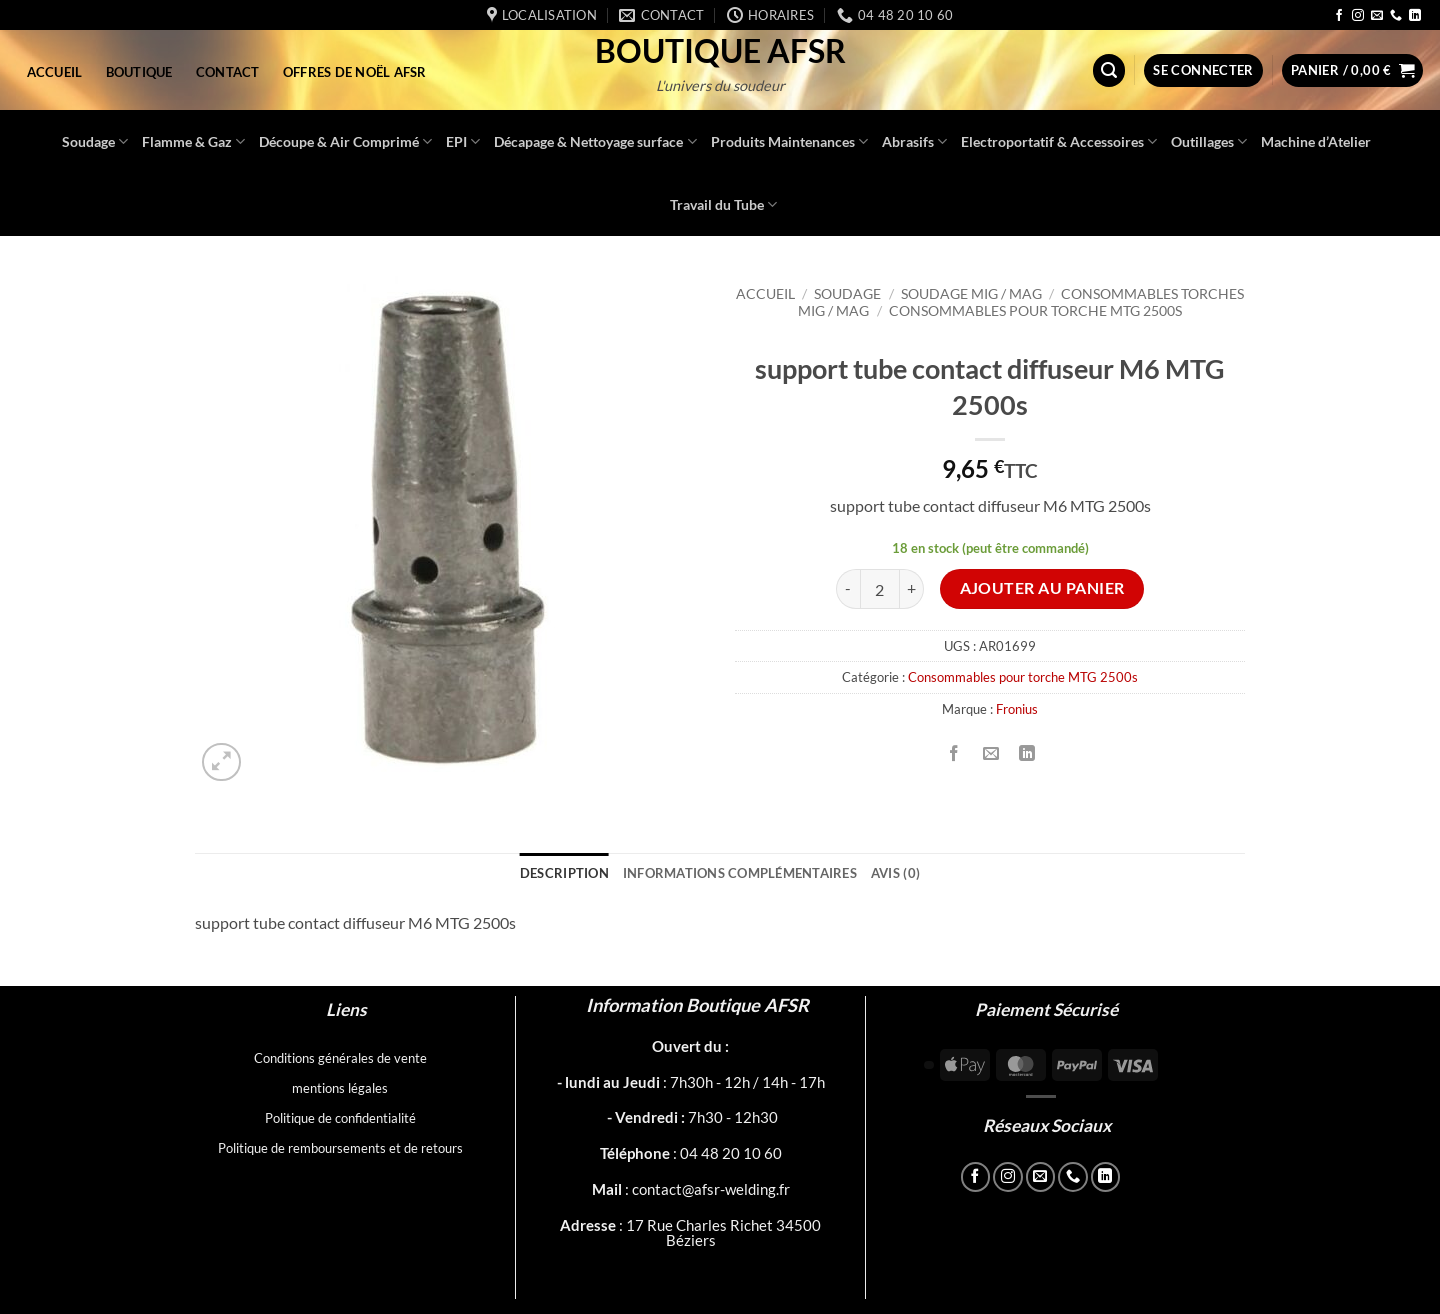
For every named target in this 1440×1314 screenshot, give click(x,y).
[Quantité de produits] (880, 589)
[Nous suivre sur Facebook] (1339, 16)
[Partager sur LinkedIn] (1026, 753)
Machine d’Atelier (1316, 141)
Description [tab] (564, 873)
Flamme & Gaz (193, 141)
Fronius (1017, 709)
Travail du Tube (723, 204)
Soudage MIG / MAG (971, 294)
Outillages (1209, 141)
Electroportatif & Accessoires (1059, 141)
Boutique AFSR (720, 51)
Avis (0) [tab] (895, 873)
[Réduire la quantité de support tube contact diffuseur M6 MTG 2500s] (848, 589)
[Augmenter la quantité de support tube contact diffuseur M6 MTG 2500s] (912, 589)
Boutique (139, 72)
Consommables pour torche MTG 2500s (1035, 311)
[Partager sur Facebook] (954, 753)
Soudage (95, 141)
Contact (228, 72)
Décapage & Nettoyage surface (595, 141)
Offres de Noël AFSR (355, 72)
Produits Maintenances (789, 141)
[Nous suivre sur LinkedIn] (1415, 16)
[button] (1109, 70)
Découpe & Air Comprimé (345, 141)
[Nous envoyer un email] (1377, 16)
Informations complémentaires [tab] (740, 873)
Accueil (55, 72)
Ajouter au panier (1042, 588)
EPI (463, 141)
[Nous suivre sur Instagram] (1358, 16)
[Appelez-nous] (1396, 16)
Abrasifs (914, 141)
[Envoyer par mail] (990, 753)
